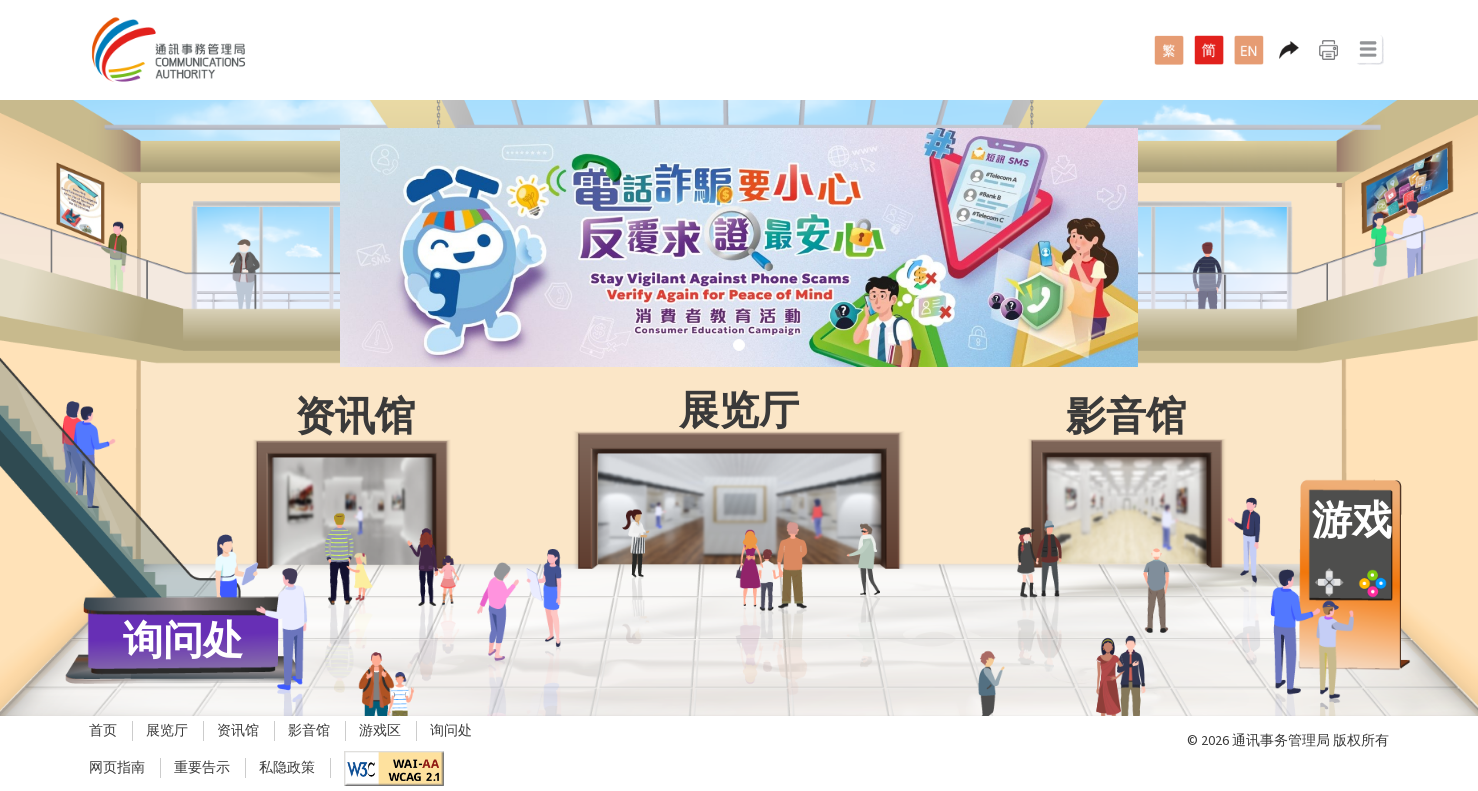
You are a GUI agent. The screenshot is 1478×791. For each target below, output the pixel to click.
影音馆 (309, 731)
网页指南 (117, 768)
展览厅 (167, 731)
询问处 (451, 731)
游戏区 (380, 731)
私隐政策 (287, 768)
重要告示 (202, 768)
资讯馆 (238, 731)
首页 (103, 731)
